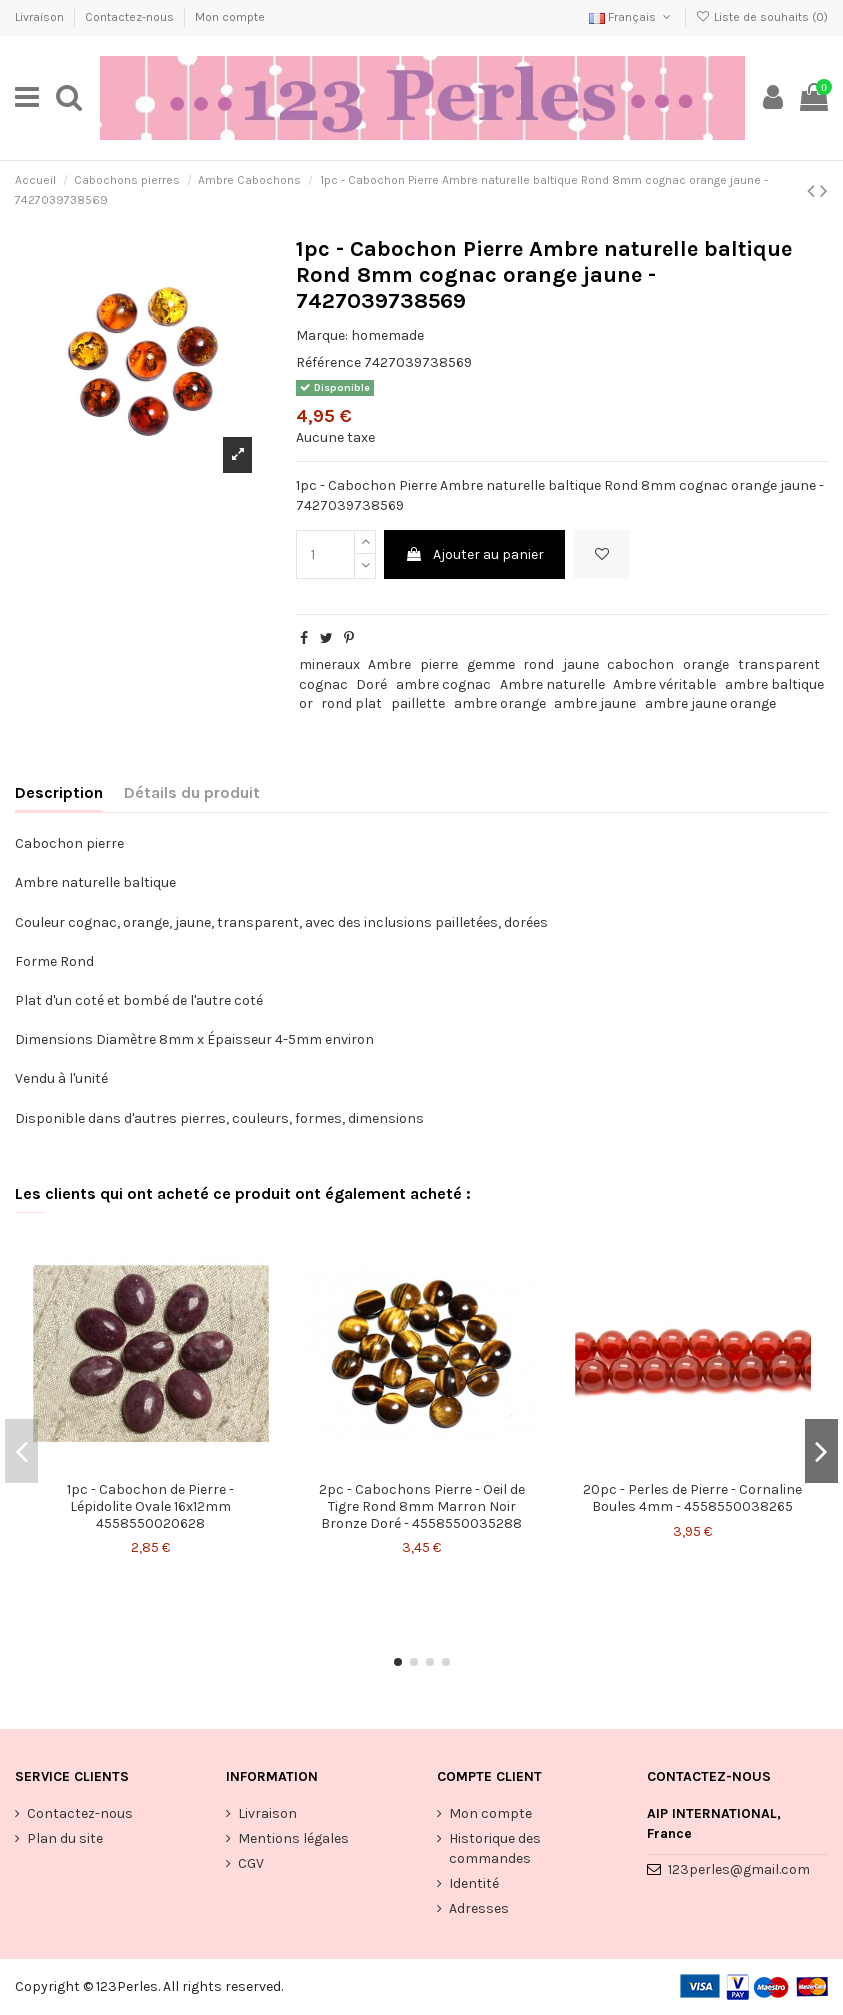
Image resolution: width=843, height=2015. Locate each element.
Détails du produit (192, 792)
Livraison (41, 17)
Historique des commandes (495, 1848)
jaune (581, 664)
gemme (491, 664)
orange (706, 664)
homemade (387, 335)
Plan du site (65, 1838)
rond (538, 664)
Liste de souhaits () (762, 17)
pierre (439, 664)
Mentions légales (293, 1838)
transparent (779, 664)
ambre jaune (595, 703)
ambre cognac (443, 684)
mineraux (329, 664)
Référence (328, 362)
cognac (323, 684)
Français (631, 17)
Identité (474, 1883)
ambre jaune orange (710, 703)
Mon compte (230, 17)
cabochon (640, 664)
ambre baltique (774, 684)
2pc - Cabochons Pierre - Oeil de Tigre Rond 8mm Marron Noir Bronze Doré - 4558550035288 (422, 1506)
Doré (371, 684)
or (306, 703)
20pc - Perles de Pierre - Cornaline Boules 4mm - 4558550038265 (692, 1498)
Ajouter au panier (474, 554)
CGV (251, 1863)
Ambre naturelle (552, 684)
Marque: (322, 335)
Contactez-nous (131, 17)
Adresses (479, 1908)
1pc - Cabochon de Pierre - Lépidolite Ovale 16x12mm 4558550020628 (150, 1506)
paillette (418, 703)
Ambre (389, 664)
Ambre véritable (664, 684)
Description (59, 792)
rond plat (351, 703)
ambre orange (500, 703)
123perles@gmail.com (739, 1869)
